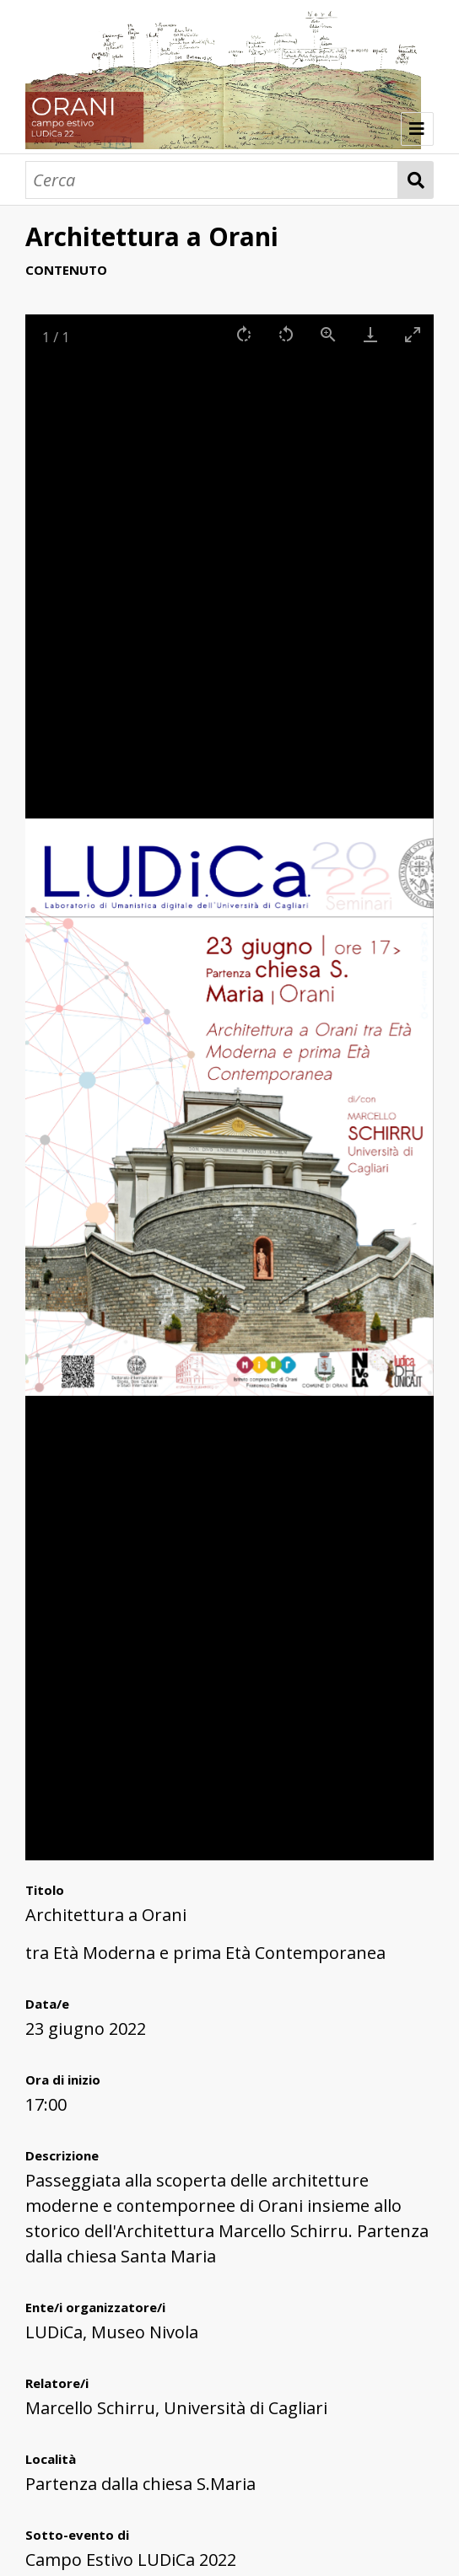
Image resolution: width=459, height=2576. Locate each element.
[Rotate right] (244, 334)
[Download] (370, 334)
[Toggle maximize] (413, 334)
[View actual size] (328, 334)
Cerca (416, 180)
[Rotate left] (286, 334)
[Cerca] (211, 180)
